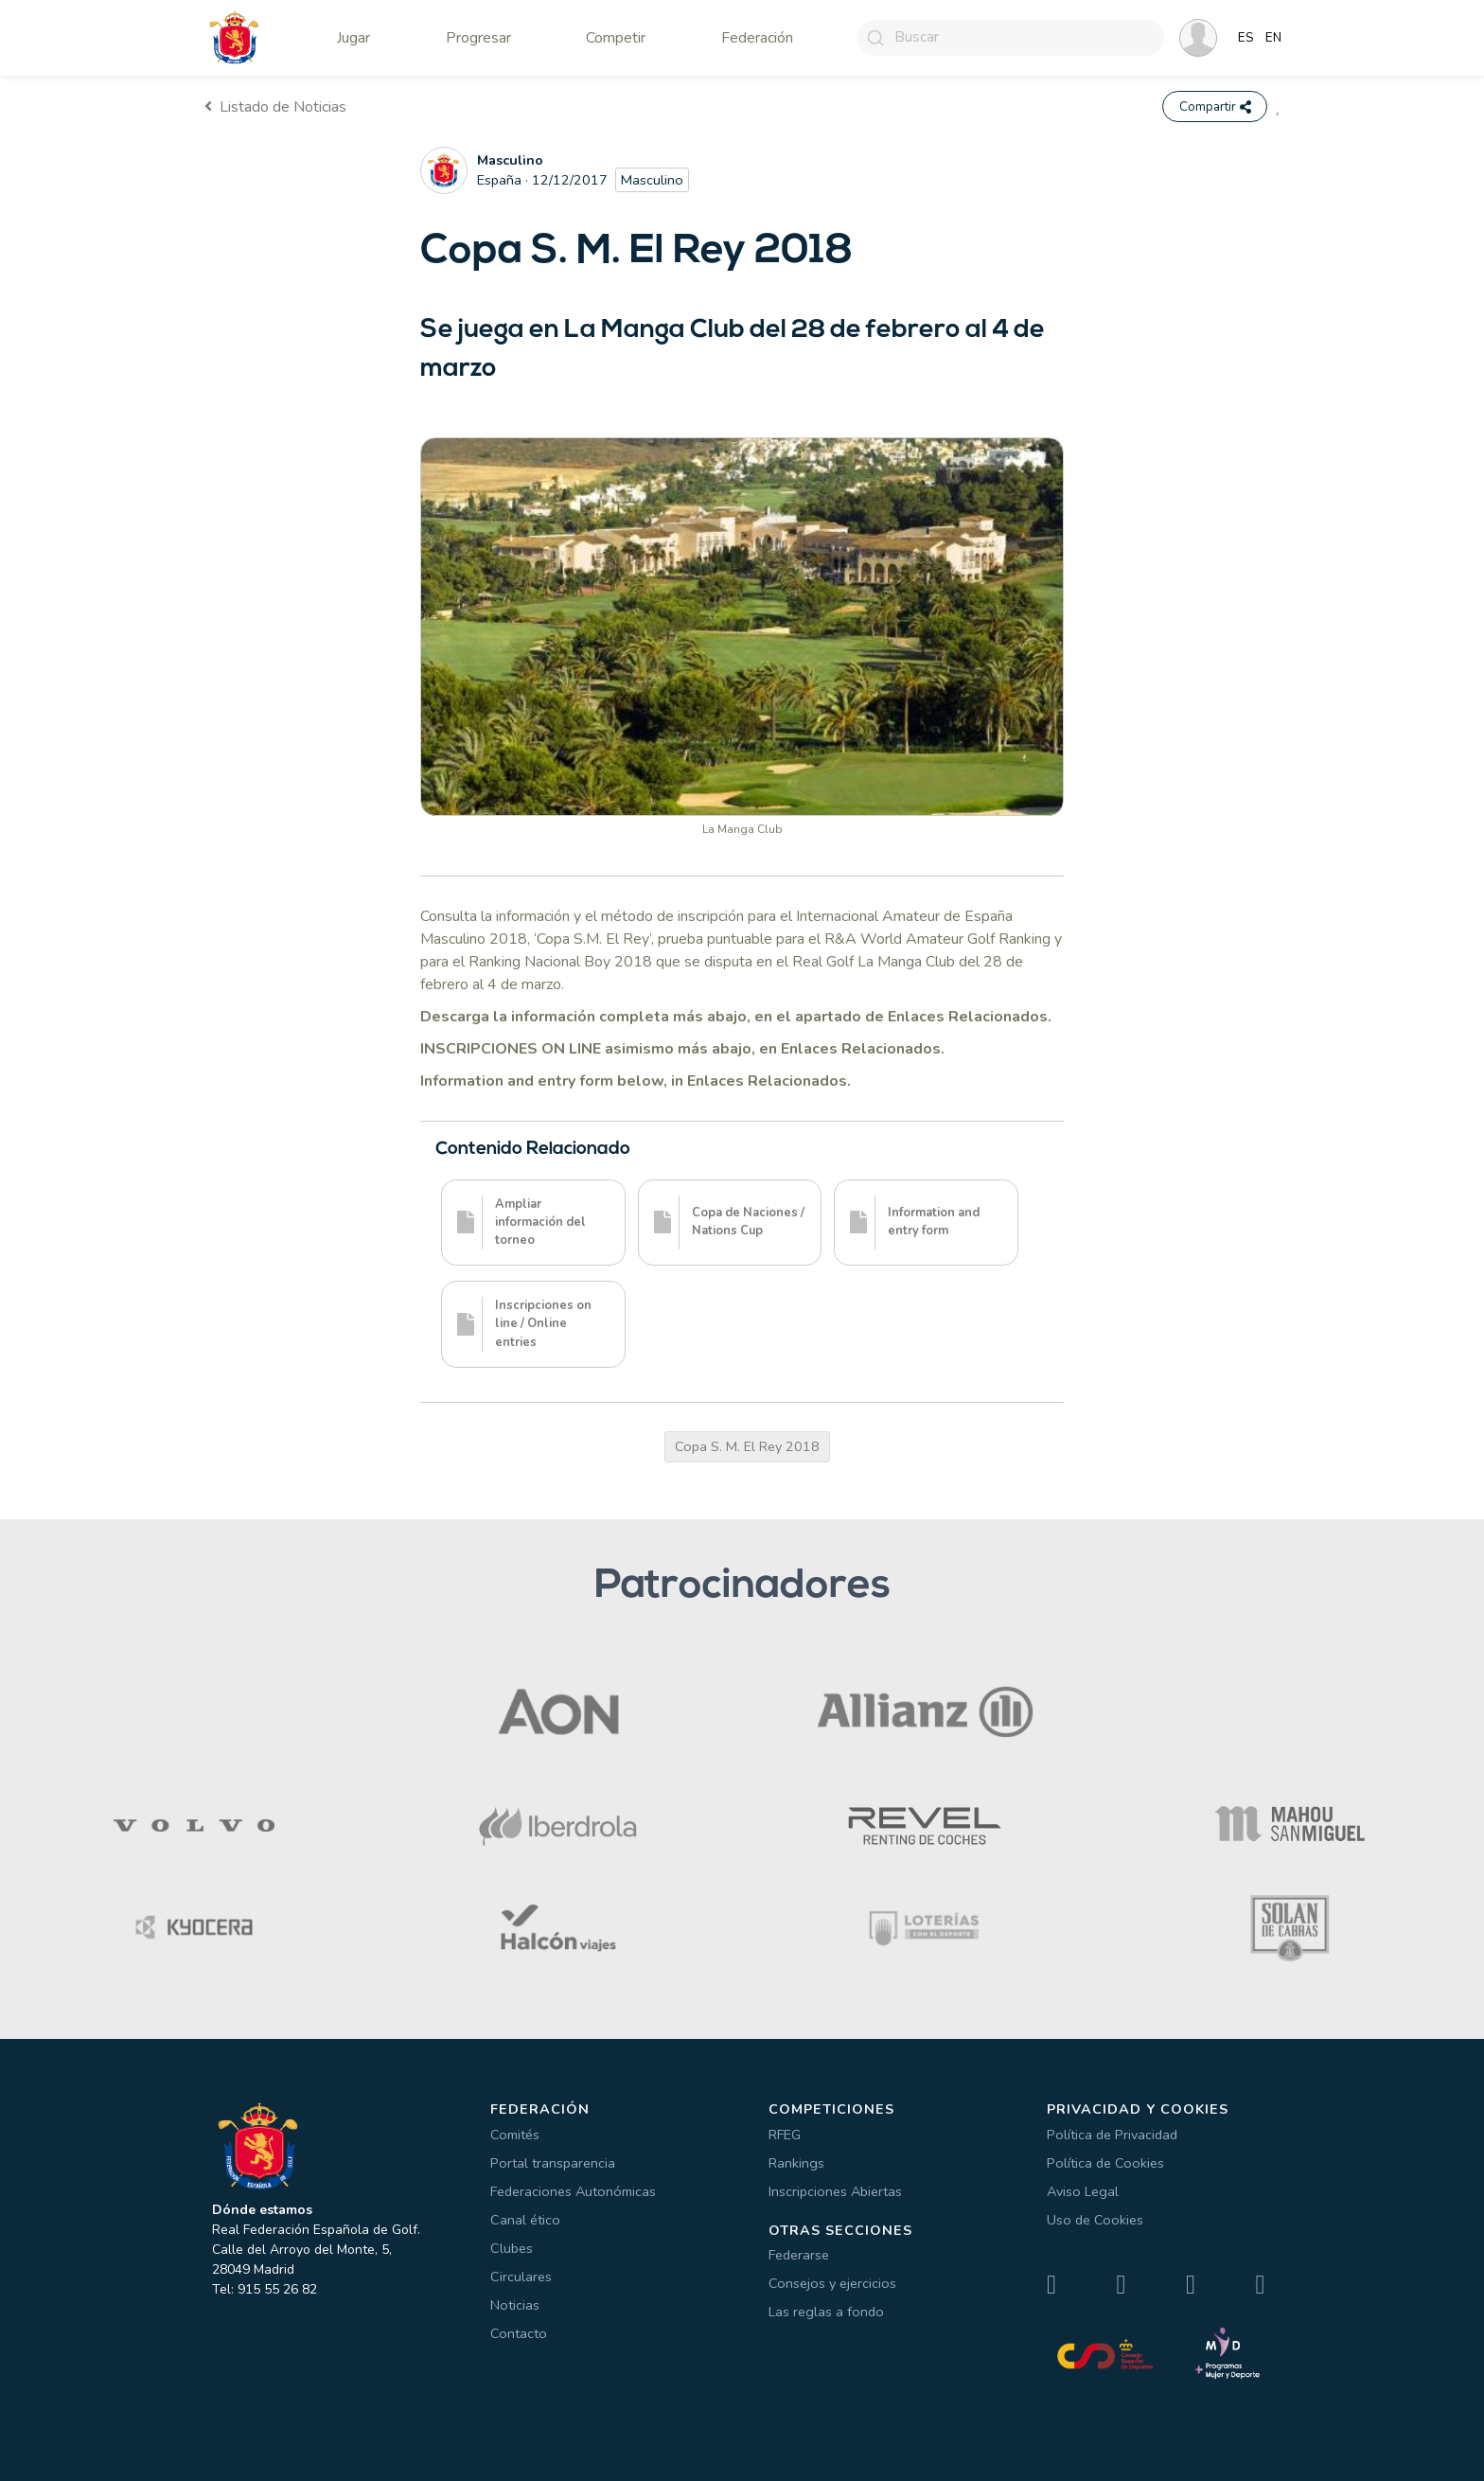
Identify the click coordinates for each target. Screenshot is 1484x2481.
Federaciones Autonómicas (573, 2191)
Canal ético (525, 2219)
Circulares (521, 2276)
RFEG (784, 2134)
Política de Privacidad (1112, 2134)
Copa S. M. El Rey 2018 (747, 1446)
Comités (514, 2134)
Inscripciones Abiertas (835, 2191)
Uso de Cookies (1095, 2219)
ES (1246, 37)
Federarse (798, 2255)
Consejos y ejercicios (832, 2284)
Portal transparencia (552, 2162)
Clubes (511, 2248)
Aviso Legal (1083, 2191)
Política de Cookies (1105, 2162)
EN (1273, 37)
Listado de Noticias (275, 107)
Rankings (796, 2162)
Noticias (514, 2304)
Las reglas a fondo (826, 2312)
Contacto (518, 2333)
